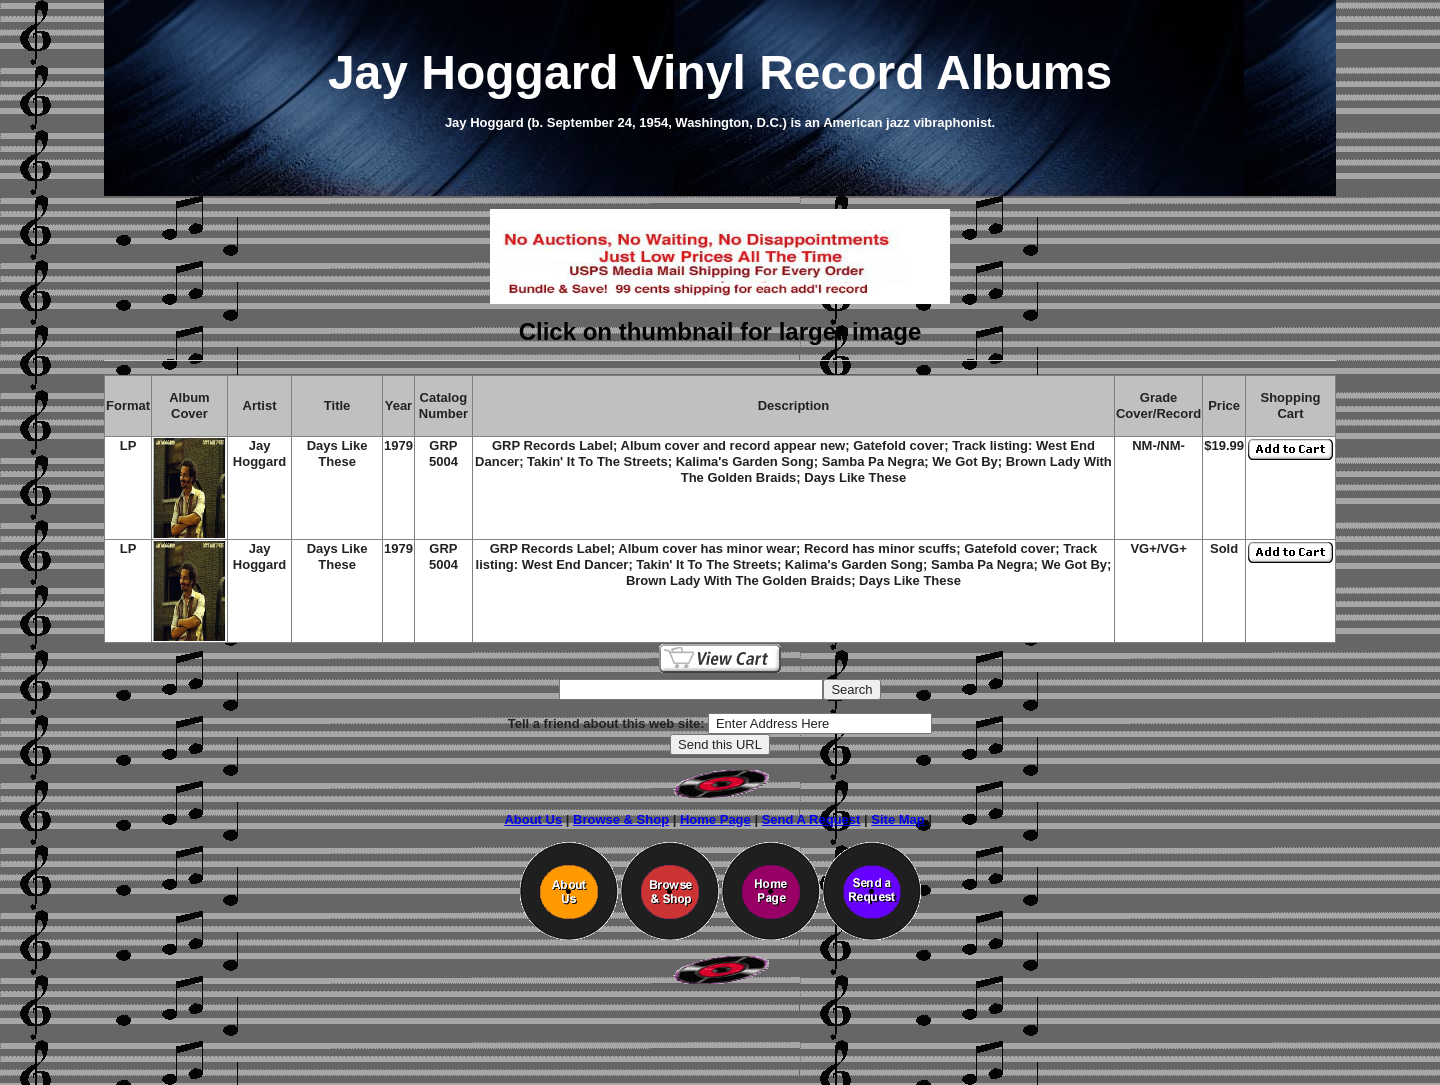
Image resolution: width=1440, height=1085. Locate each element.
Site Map (897, 819)
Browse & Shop (621, 819)
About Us (533, 819)
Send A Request (811, 819)
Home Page (715, 819)
